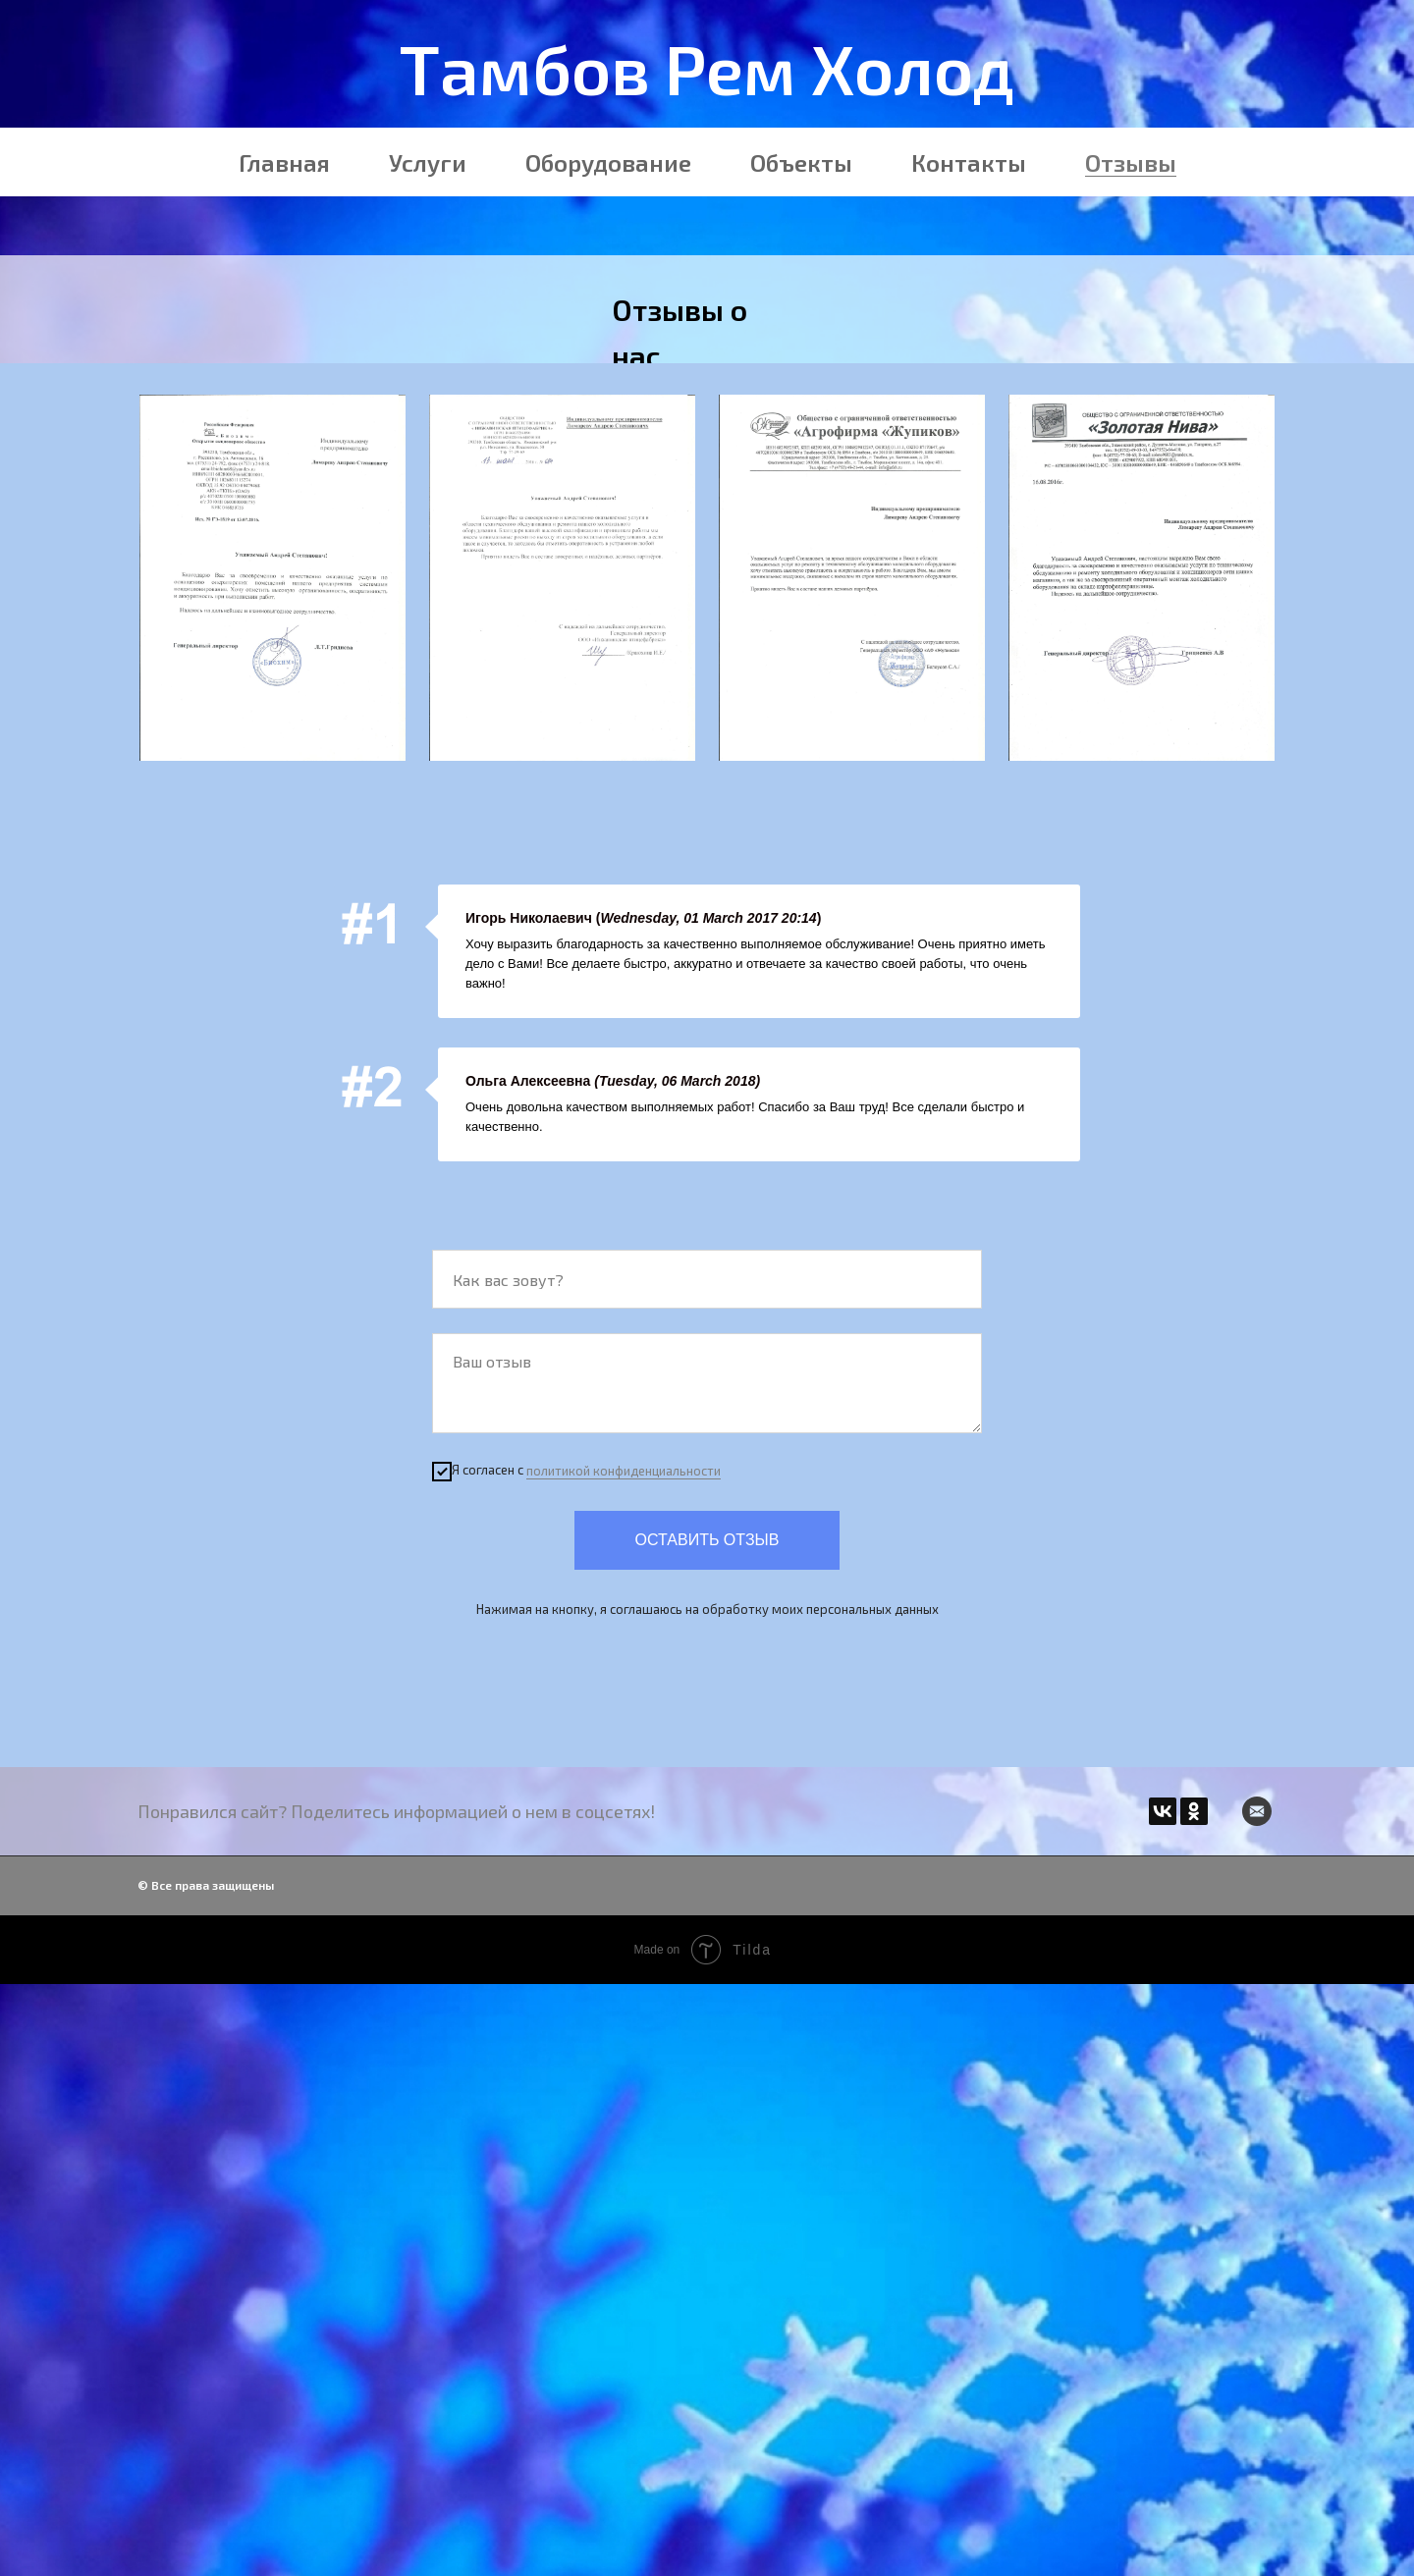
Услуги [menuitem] (427, 162)
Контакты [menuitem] (968, 162)
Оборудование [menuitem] (608, 162)
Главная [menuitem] (284, 162)
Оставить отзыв (707, 1539)
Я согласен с (576, 1471)
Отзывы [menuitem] (1130, 162)
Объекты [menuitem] (801, 162)
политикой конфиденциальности (623, 1470)
